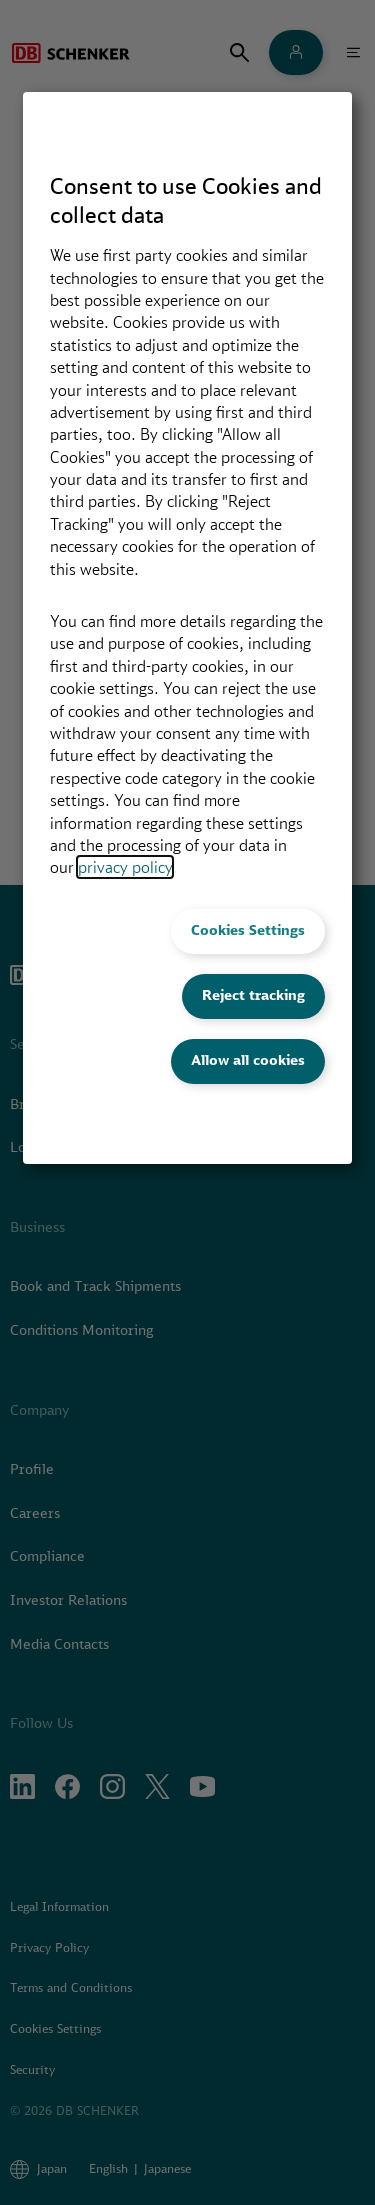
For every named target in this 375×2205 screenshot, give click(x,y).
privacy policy (125, 867)
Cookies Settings (248, 930)
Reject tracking (253, 995)
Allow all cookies (248, 1060)
